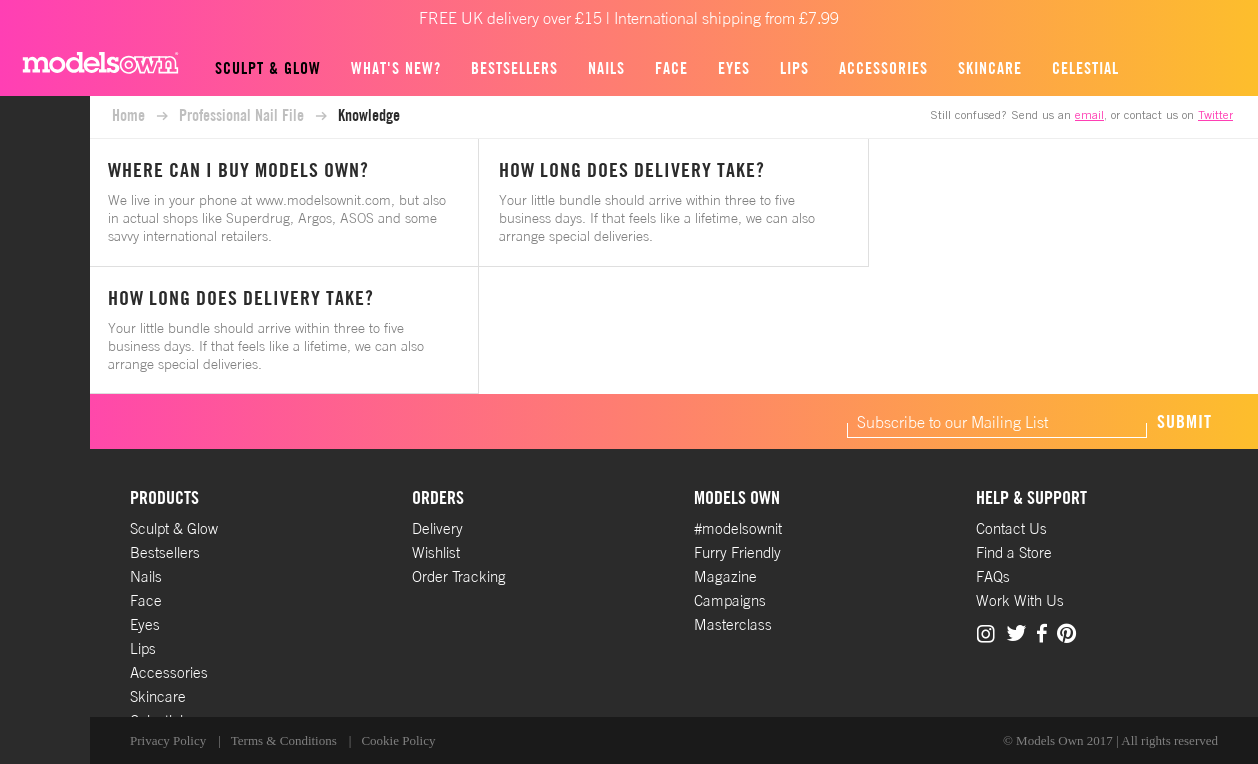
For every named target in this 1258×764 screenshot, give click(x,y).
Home (128, 115)
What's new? (396, 68)
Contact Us (1011, 528)
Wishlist (436, 552)
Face (671, 68)
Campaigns (730, 600)
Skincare (990, 68)
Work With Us (1020, 600)
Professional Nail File (241, 115)
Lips (794, 68)
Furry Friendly (737, 552)
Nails (606, 68)
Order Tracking (459, 576)
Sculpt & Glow (268, 68)
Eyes (734, 68)
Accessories (883, 68)
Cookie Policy (398, 740)
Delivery (437, 528)
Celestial (1085, 68)
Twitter (1215, 116)
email (1089, 116)
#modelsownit (738, 528)
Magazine (725, 576)
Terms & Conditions (284, 740)
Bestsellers (514, 68)
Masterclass (733, 624)
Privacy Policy (168, 740)
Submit (1184, 421)
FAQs (993, 576)
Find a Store (1014, 552)
